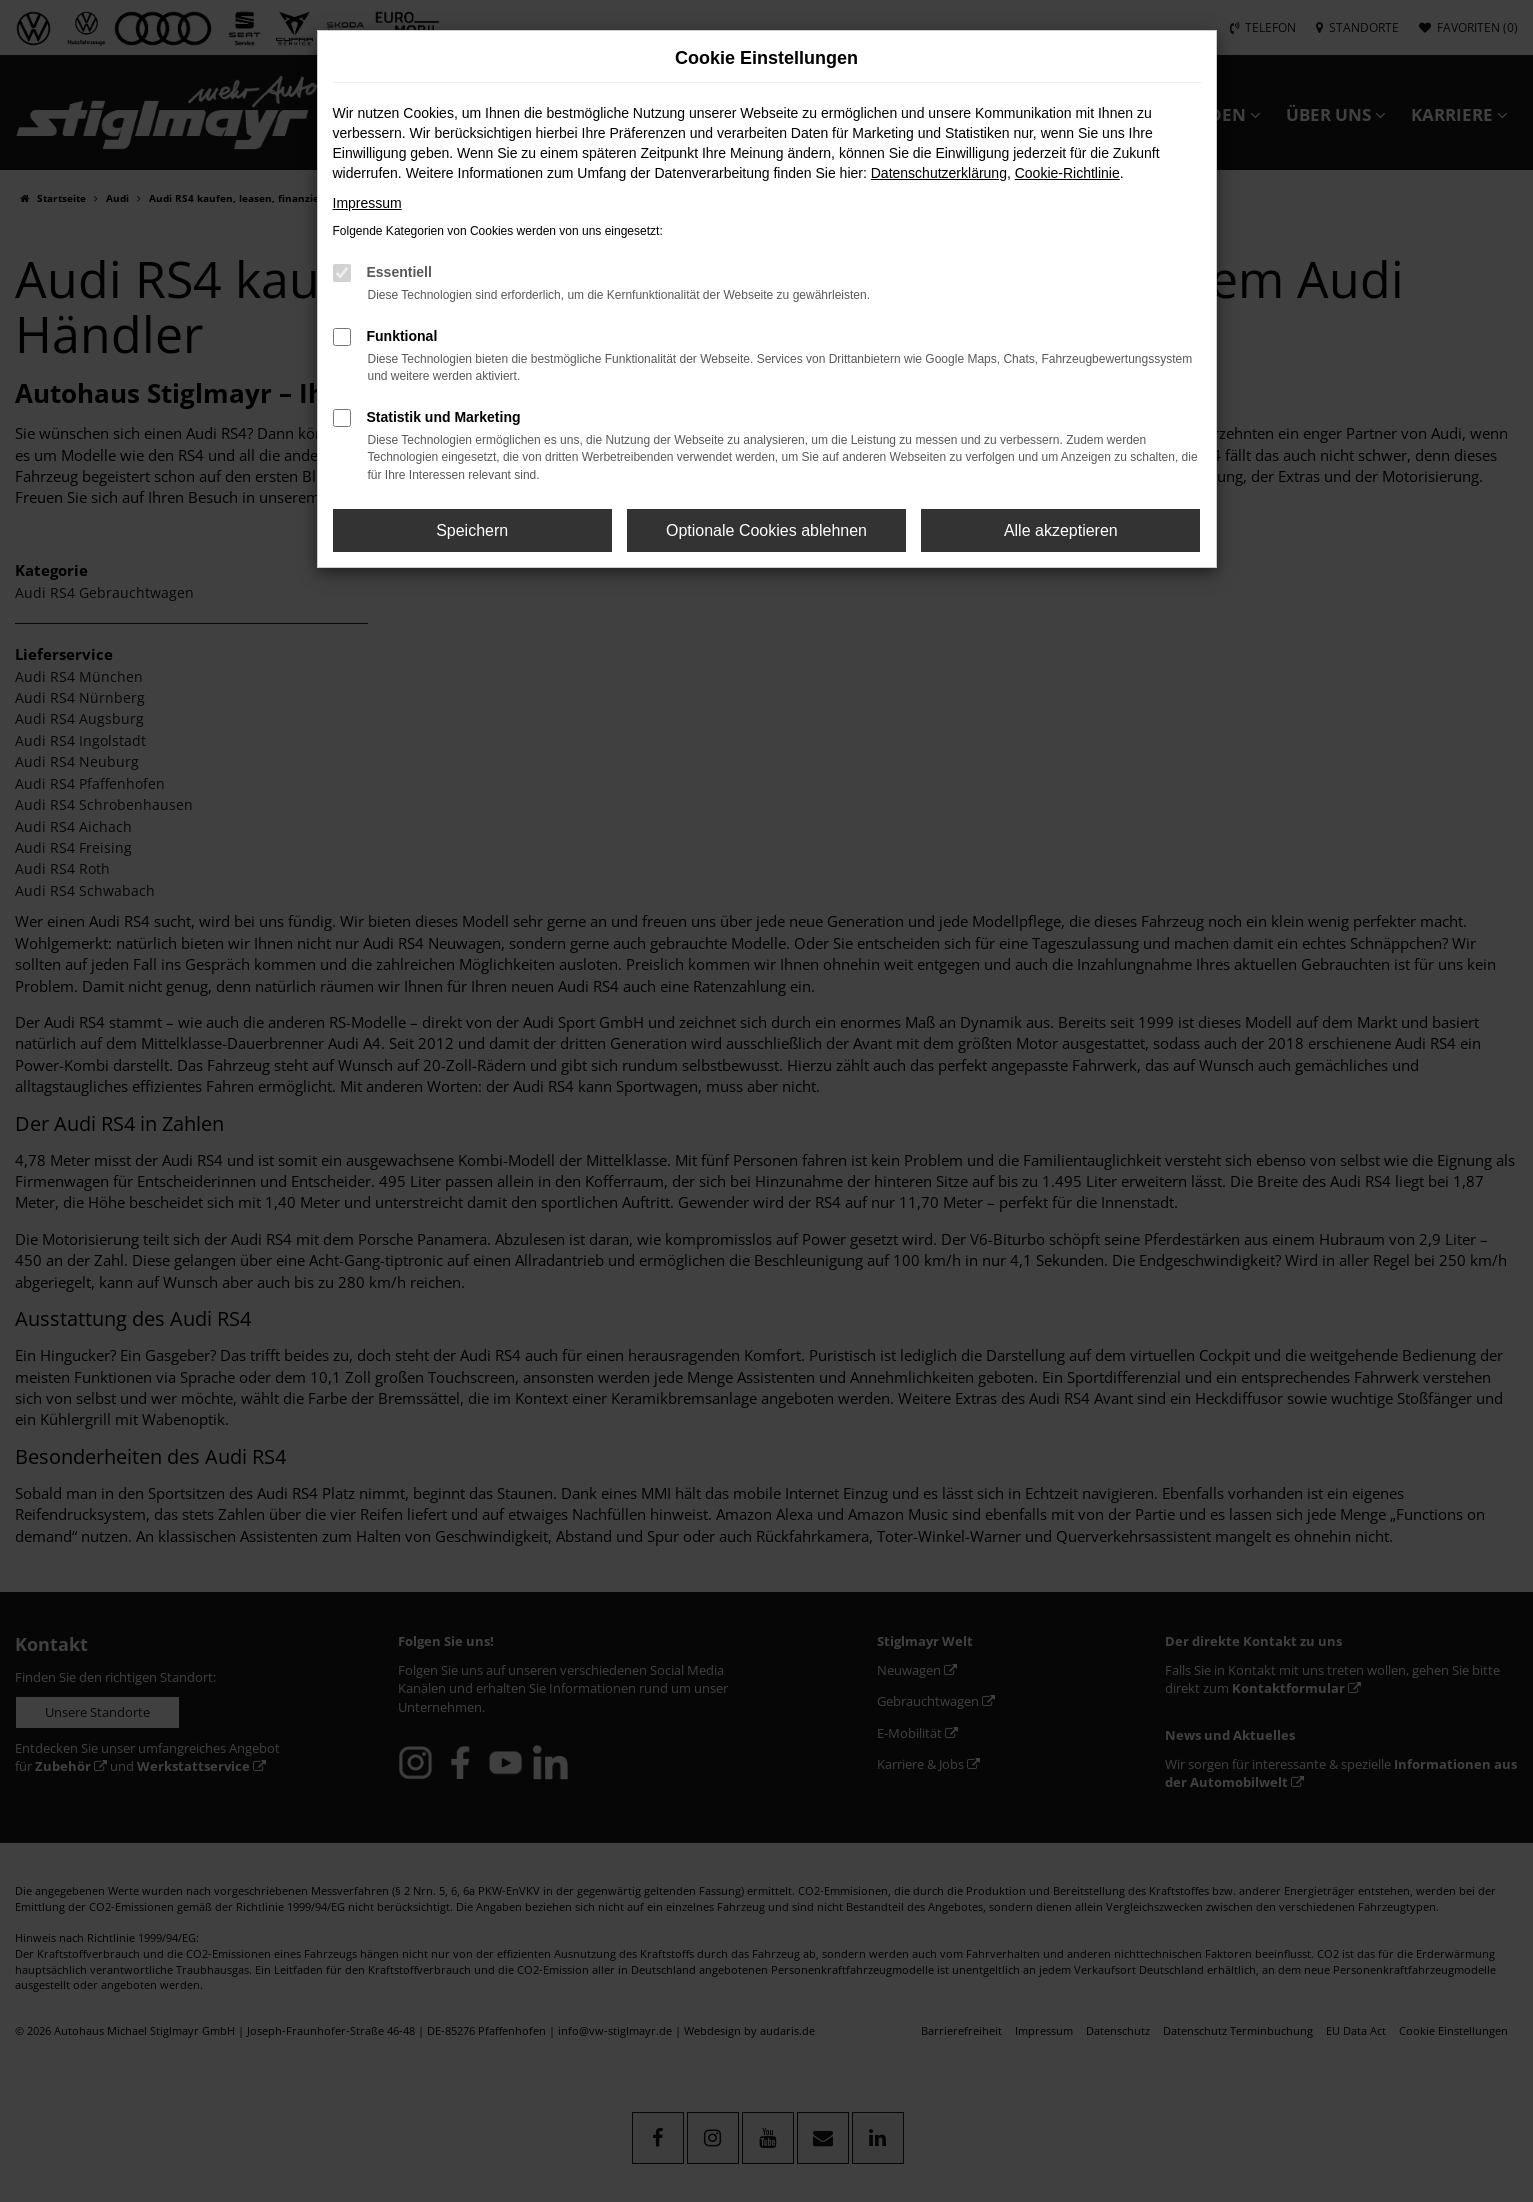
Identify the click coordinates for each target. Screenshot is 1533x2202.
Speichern (472, 530)
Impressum (367, 203)
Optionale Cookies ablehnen (766, 530)
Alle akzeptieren (1061, 530)
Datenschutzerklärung (939, 173)
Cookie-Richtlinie (1067, 173)
